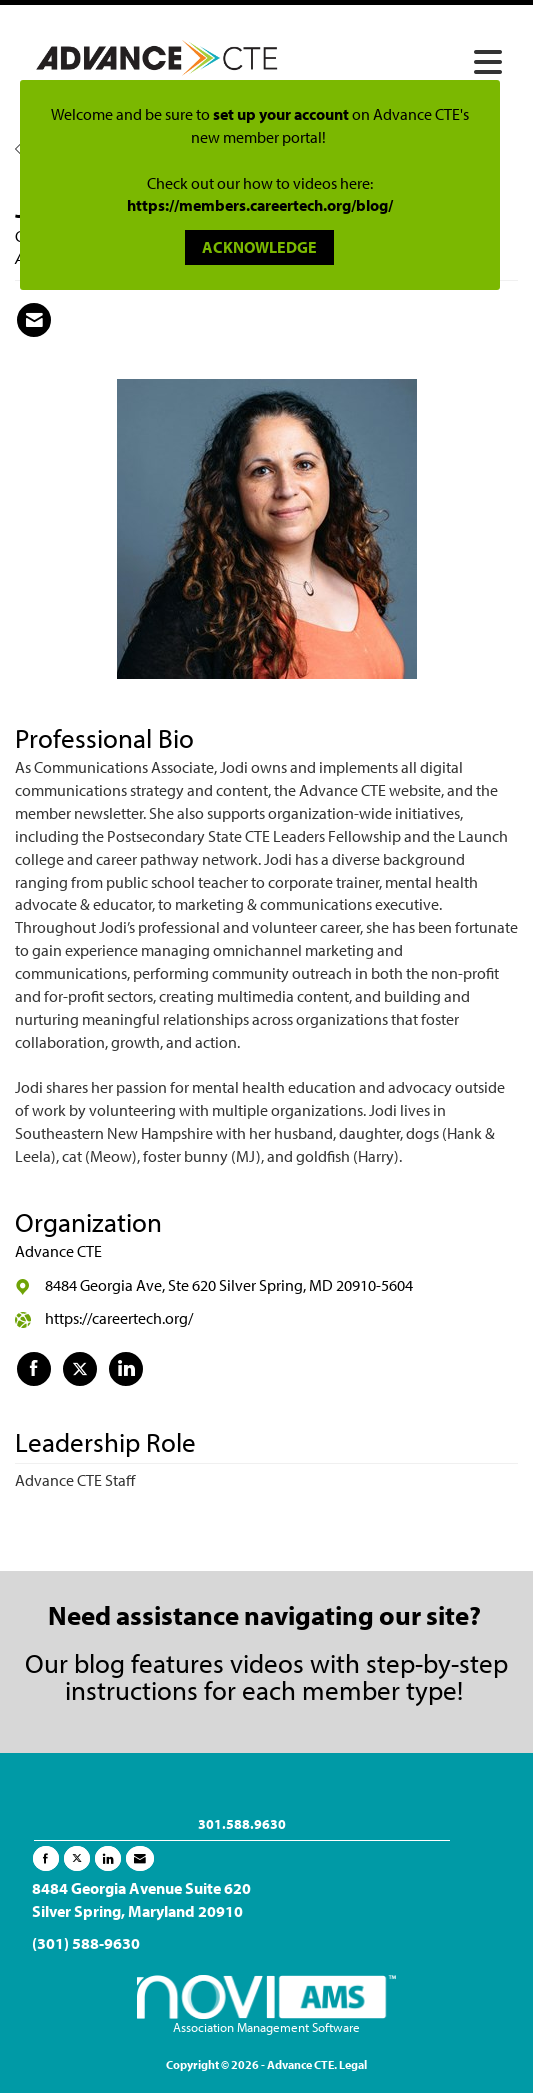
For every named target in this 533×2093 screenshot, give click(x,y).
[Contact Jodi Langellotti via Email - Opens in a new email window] (34, 320)
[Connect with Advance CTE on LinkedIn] (126, 1369)
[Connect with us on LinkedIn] (108, 1858)
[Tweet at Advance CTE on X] (80, 1369)
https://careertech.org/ (119, 1318)
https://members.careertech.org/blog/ (260, 205)
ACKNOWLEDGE (259, 247)
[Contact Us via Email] (140, 1858)
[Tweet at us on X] (77, 1858)
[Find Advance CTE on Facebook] (34, 1369)
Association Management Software (267, 2005)
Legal (353, 2064)
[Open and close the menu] (405, 63)
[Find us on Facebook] (46, 1858)
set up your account (281, 114)
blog (99, 1662)
